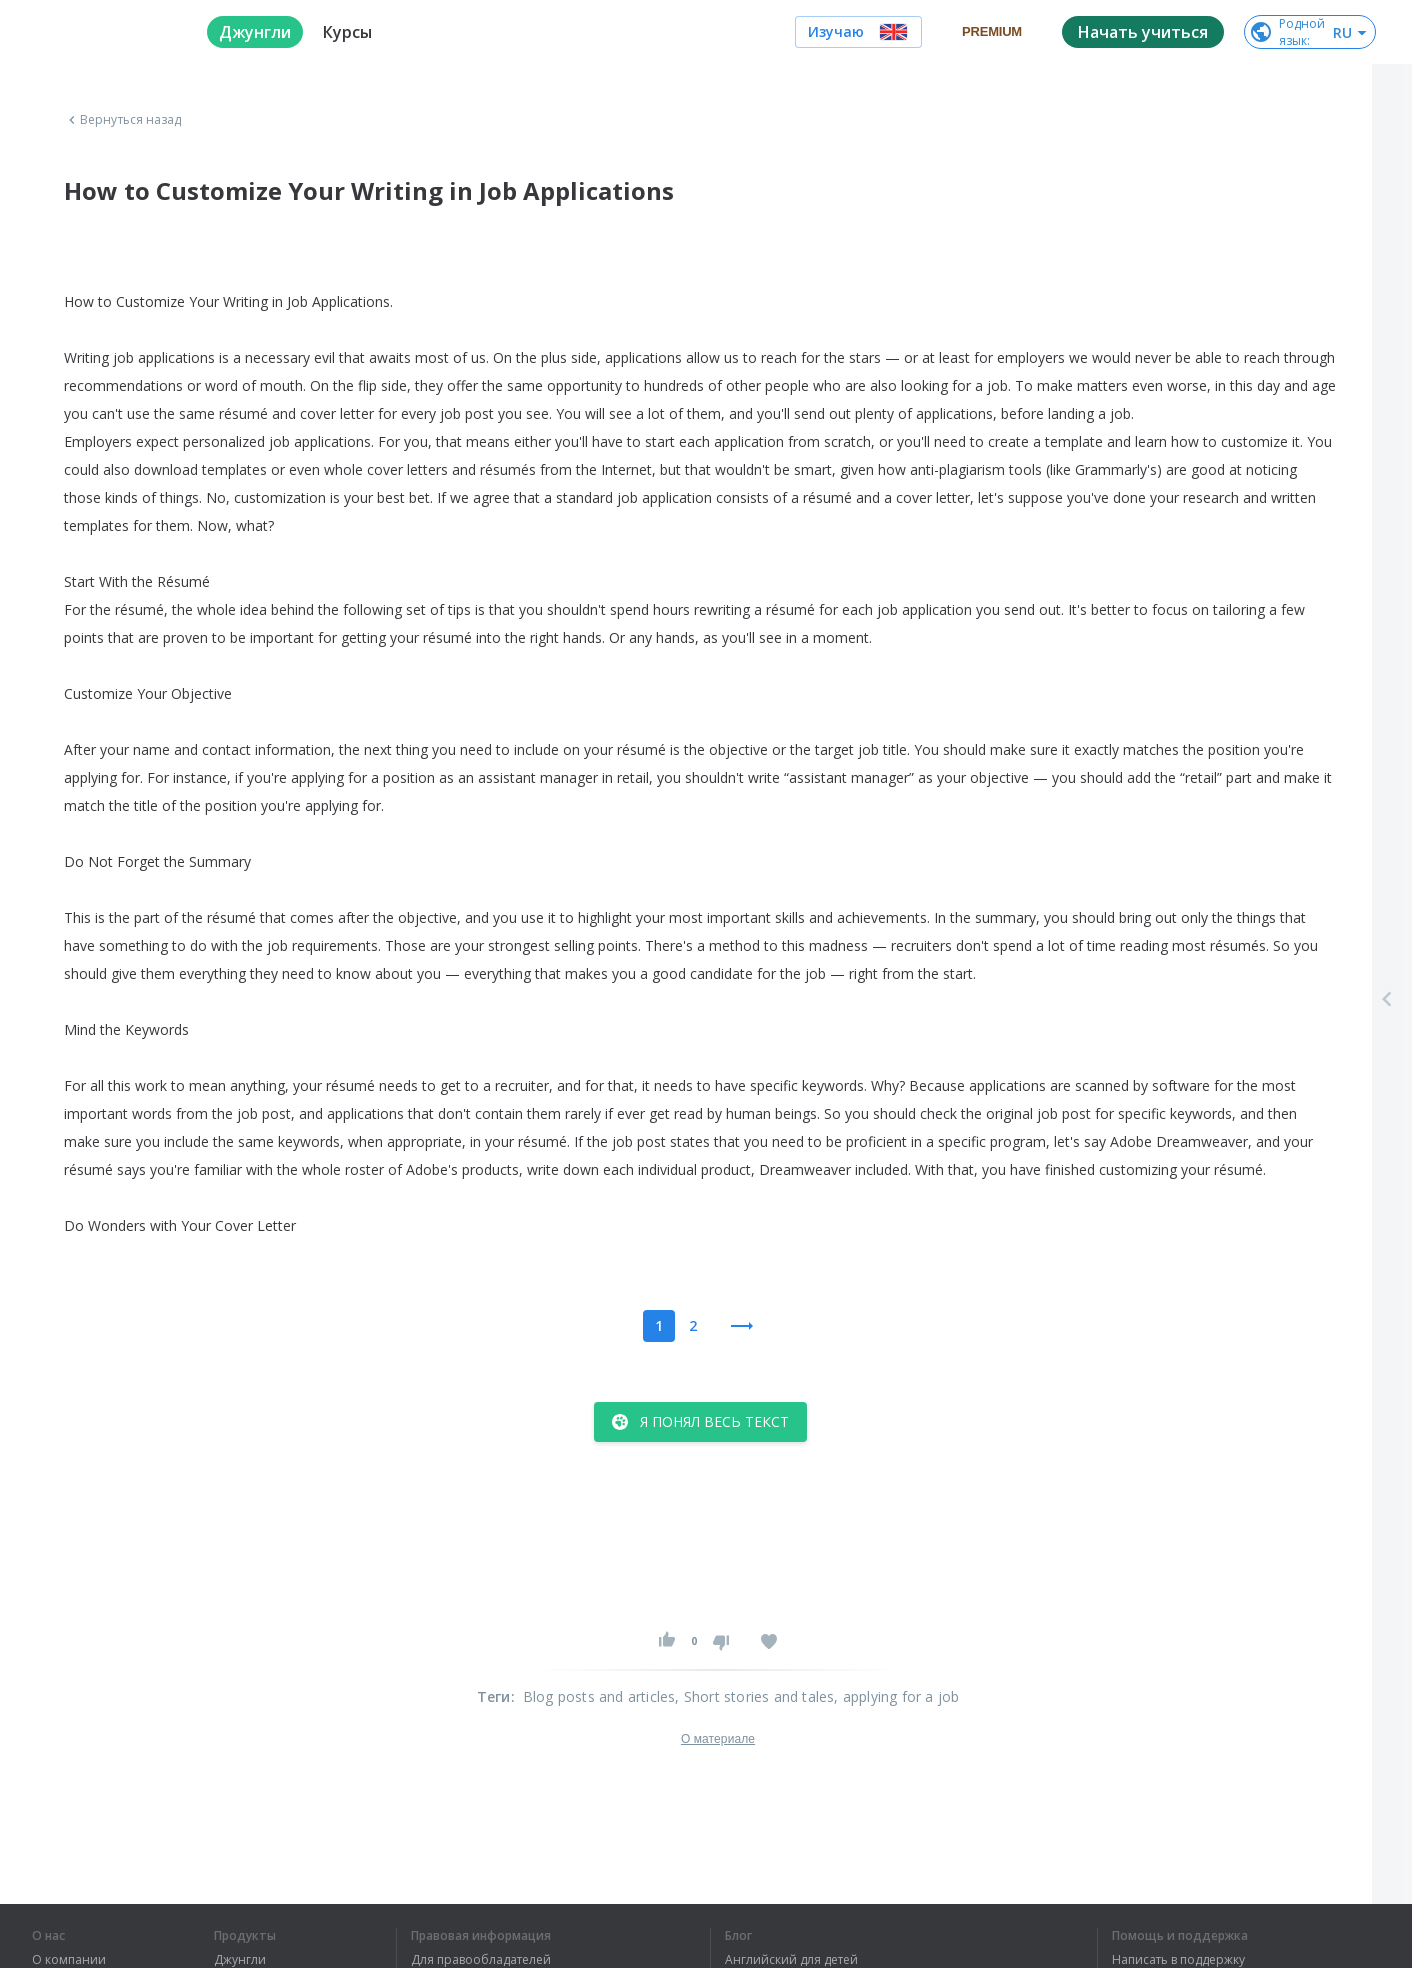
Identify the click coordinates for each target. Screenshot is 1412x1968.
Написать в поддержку (1178, 1960)
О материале (718, 1739)
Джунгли (240, 1960)
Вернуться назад (123, 120)
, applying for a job (896, 1696)
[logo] (103, 32)
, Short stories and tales (754, 1696)
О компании (69, 1960)
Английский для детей (791, 1960)
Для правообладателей (481, 1960)
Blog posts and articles (599, 1696)
